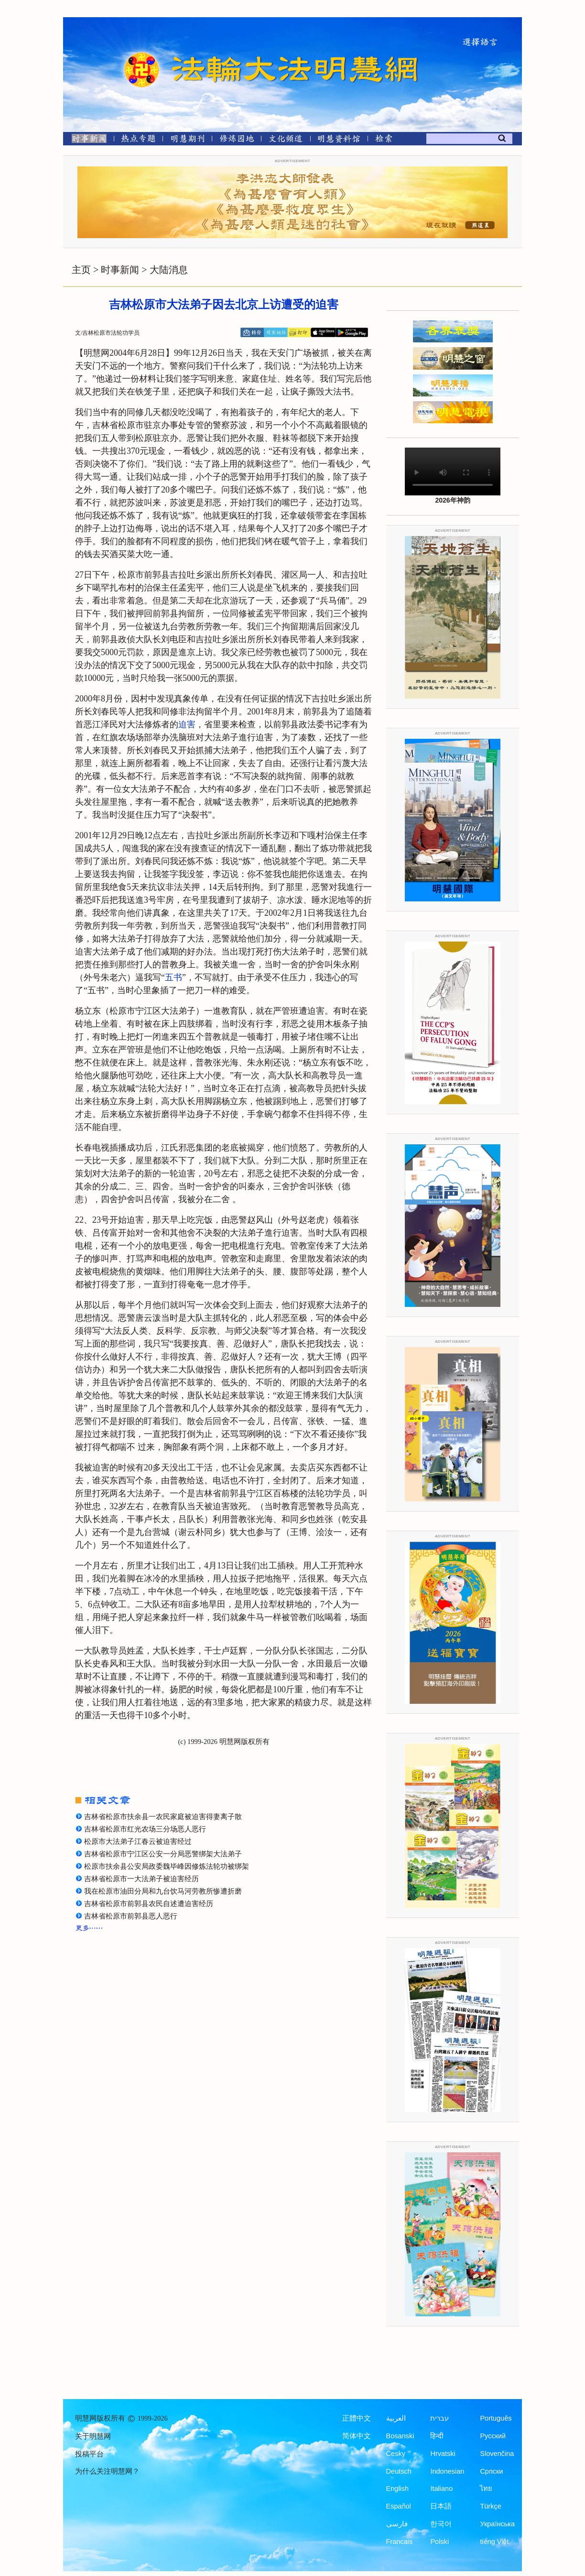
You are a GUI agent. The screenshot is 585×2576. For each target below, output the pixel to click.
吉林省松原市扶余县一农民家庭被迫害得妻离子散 (163, 1816)
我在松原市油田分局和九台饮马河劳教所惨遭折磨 (163, 1891)
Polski (439, 2541)
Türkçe (490, 2506)
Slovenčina (497, 2453)
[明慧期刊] (187, 140)
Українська (497, 2524)
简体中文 (356, 2436)
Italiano (441, 2488)
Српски (491, 2471)
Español (398, 2506)
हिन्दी (437, 2436)
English (397, 2488)
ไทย (486, 2488)
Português (495, 2418)
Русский (493, 2436)
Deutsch (399, 2471)
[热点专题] (138, 140)
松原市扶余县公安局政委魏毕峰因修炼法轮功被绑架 (166, 1866)
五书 (173, 977)
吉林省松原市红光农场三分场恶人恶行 (145, 1829)
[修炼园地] (236, 140)
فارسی (397, 2524)
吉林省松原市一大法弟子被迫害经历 (141, 1879)
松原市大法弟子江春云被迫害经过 (138, 1841)
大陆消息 (169, 269)
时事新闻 (120, 269)
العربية (396, 2418)
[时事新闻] (86, 140)
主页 (81, 269)
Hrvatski (442, 2453)
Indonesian (447, 2471)
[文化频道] (285, 140)
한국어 (441, 2524)
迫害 (186, 724)
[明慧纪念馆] (338, 140)
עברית (439, 2418)
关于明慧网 (93, 2436)
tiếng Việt (494, 2541)
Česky (395, 2453)
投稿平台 (89, 2454)
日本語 (441, 2506)
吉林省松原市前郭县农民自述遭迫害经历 (148, 1903)
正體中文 (356, 2418)
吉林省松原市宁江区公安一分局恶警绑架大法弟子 (163, 1854)
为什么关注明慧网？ (107, 2471)
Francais (399, 2541)
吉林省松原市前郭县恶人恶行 (130, 1916)
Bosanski (400, 2436)
